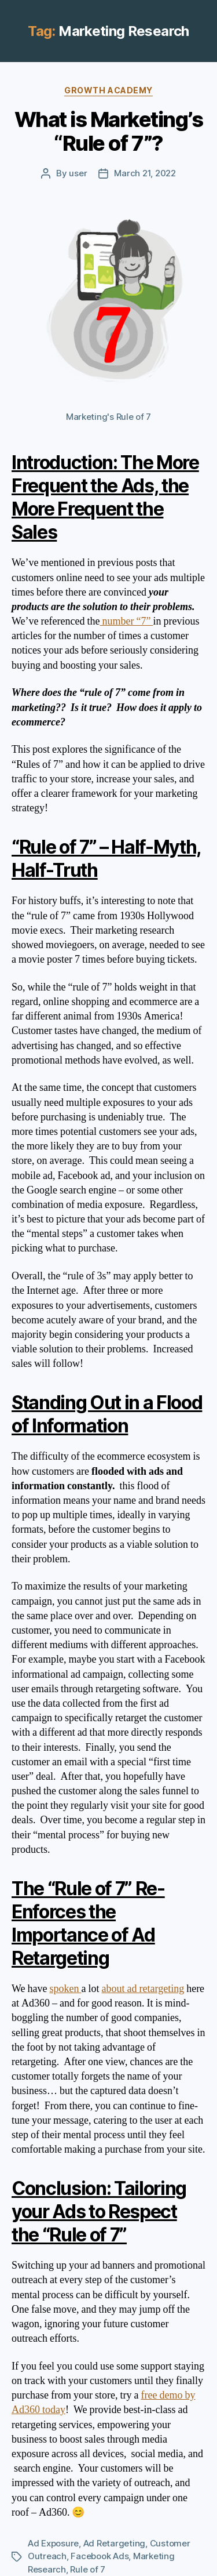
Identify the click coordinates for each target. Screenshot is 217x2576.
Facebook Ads (99, 2556)
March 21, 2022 (144, 173)
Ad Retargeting (114, 2543)
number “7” (126, 621)
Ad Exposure (53, 2543)
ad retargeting (156, 1989)
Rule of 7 (87, 2569)
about (114, 1989)
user (78, 173)
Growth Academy (108, 90)
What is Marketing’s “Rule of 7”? (108, 131)
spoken (66, 1989)
